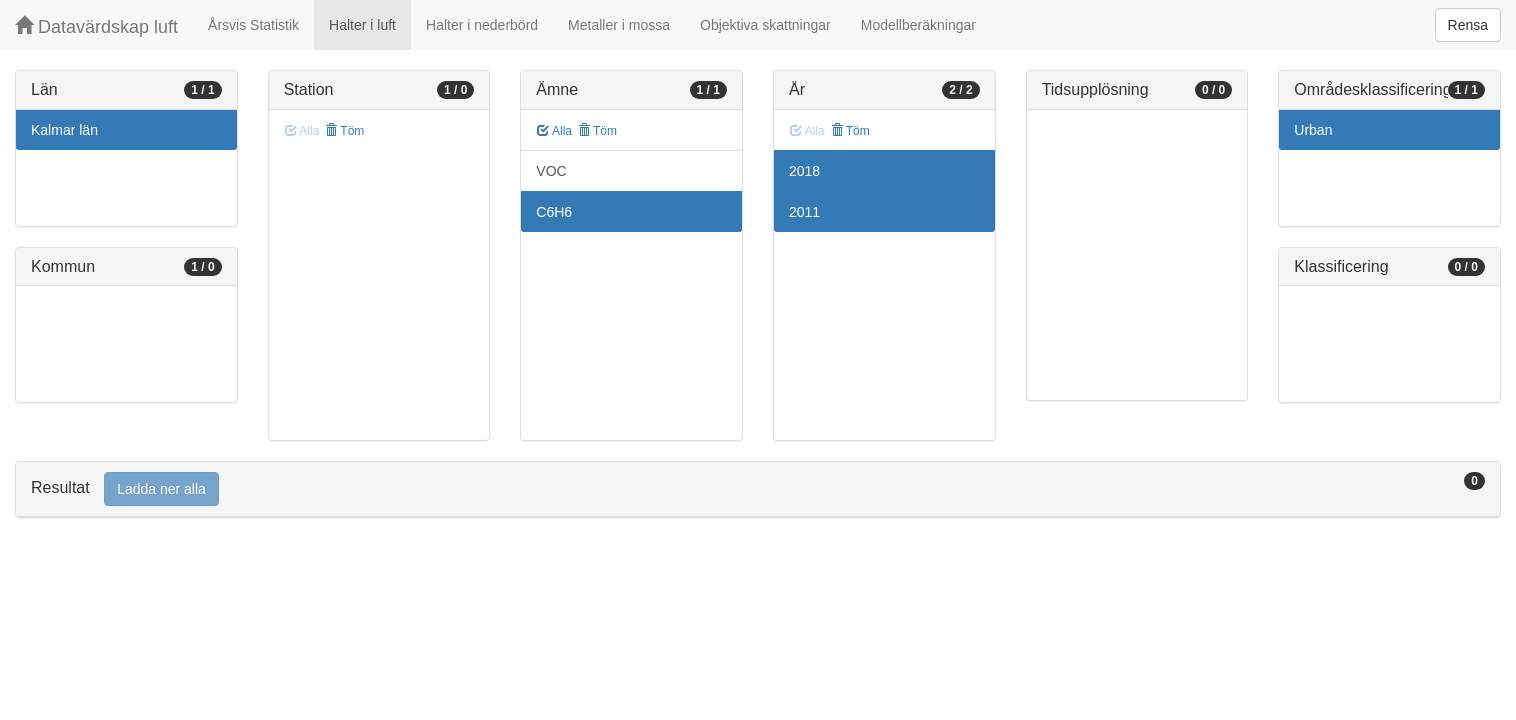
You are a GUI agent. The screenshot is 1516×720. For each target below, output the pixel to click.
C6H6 (554, 212)
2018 (804, 171)
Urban (1313, 130)
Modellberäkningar (918, 25)
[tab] (758, 489)
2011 (804, 212)
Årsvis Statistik (253, 25)
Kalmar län (64, 130)
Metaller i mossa (619, 25)
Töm (344, 131)
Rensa (1468, 25)
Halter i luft (362, 25)
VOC (551, 171)
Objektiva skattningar (765, 25)
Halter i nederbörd (482, 25)
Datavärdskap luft (96, 26)
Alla (554, 131)
